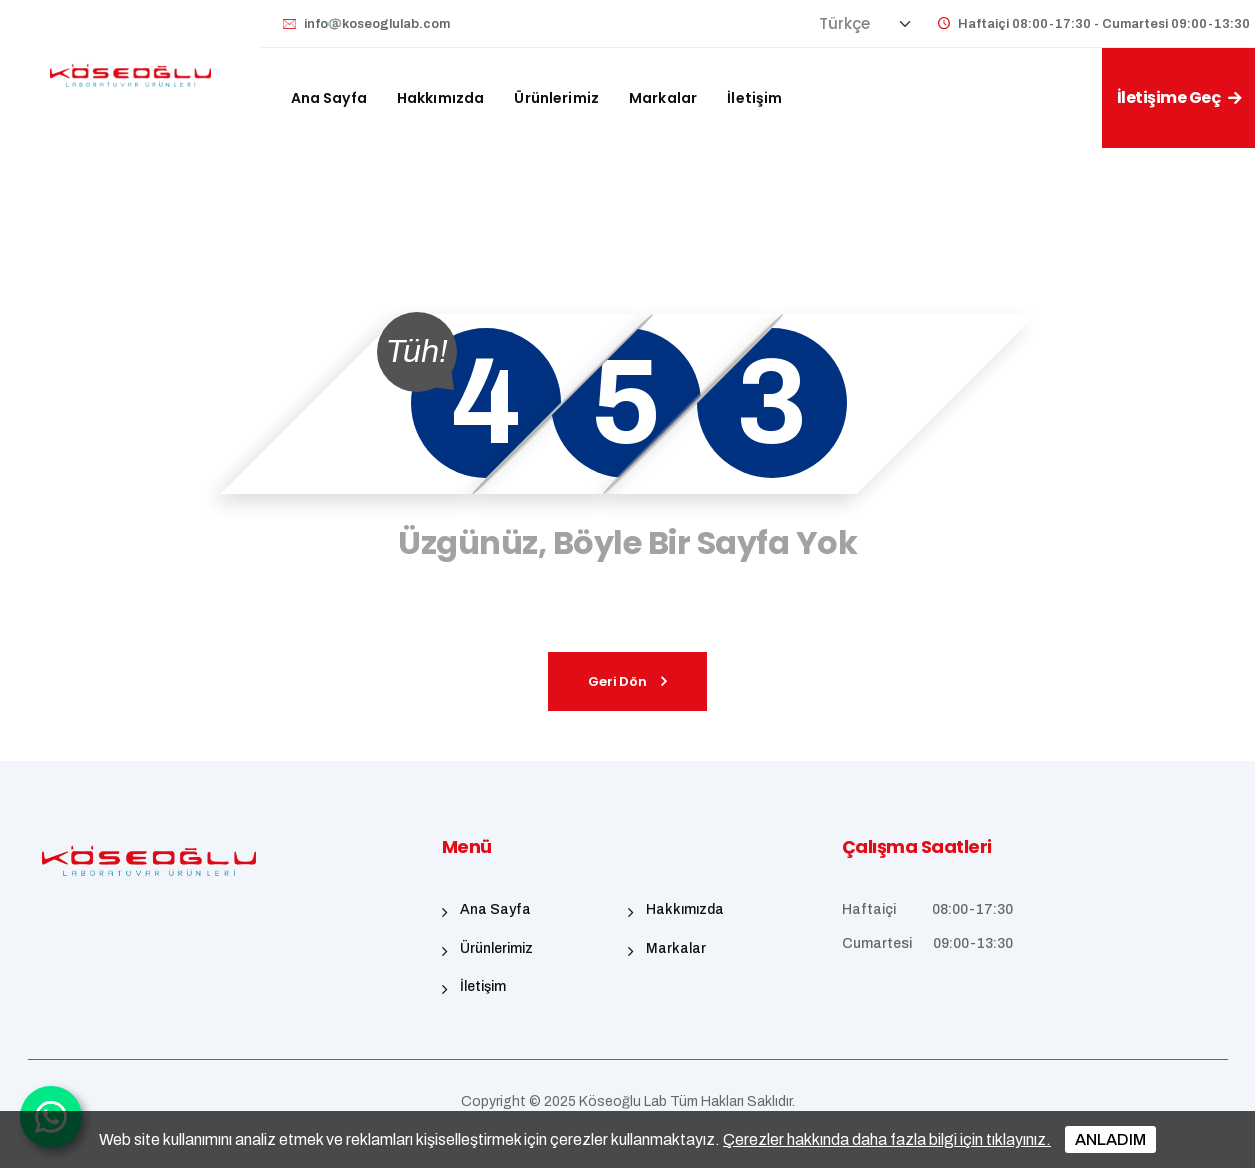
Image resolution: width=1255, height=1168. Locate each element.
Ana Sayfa (329, 98)
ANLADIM (1110, 1139)
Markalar (663, 98)
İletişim (754, 98)
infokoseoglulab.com (377, 23)
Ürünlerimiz (556, 98)
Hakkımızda (441, 98)
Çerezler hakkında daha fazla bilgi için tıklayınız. (887, 1139)
